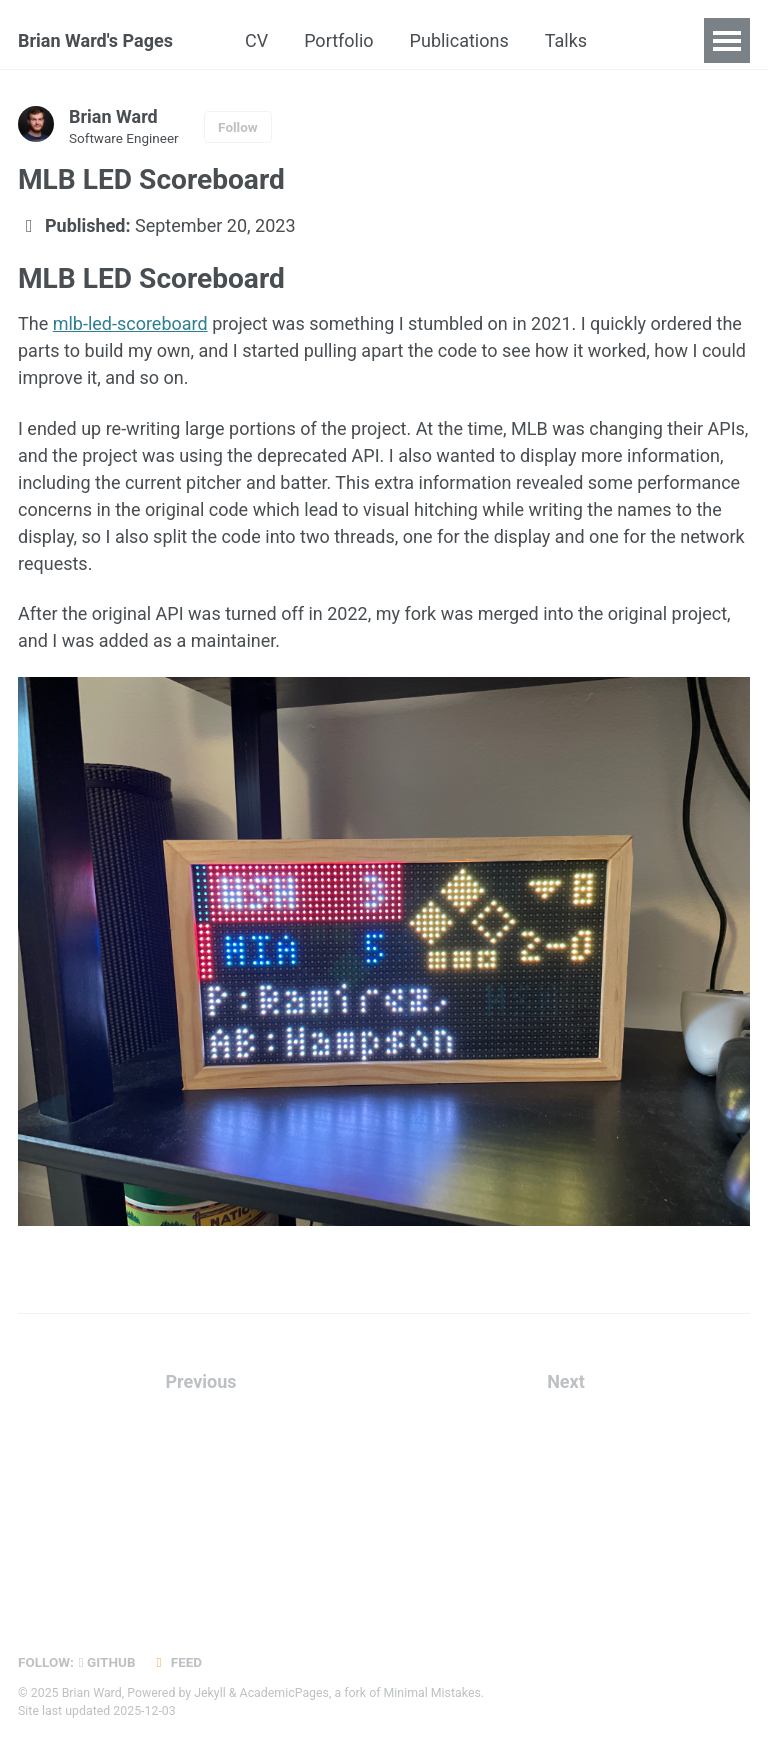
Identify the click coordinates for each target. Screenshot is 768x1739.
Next (566, 1381)
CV (256, 40)
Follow (238, 127)
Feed (177, 1662)
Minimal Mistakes (432, 1693)
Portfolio (338, 40)
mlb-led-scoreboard (130, 323)
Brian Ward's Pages (95, 40)
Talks (566, 40)
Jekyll (210, 1693)
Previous (201, 1381)
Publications (459, 40)
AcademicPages (284, 1693)
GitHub (107, 1662)
